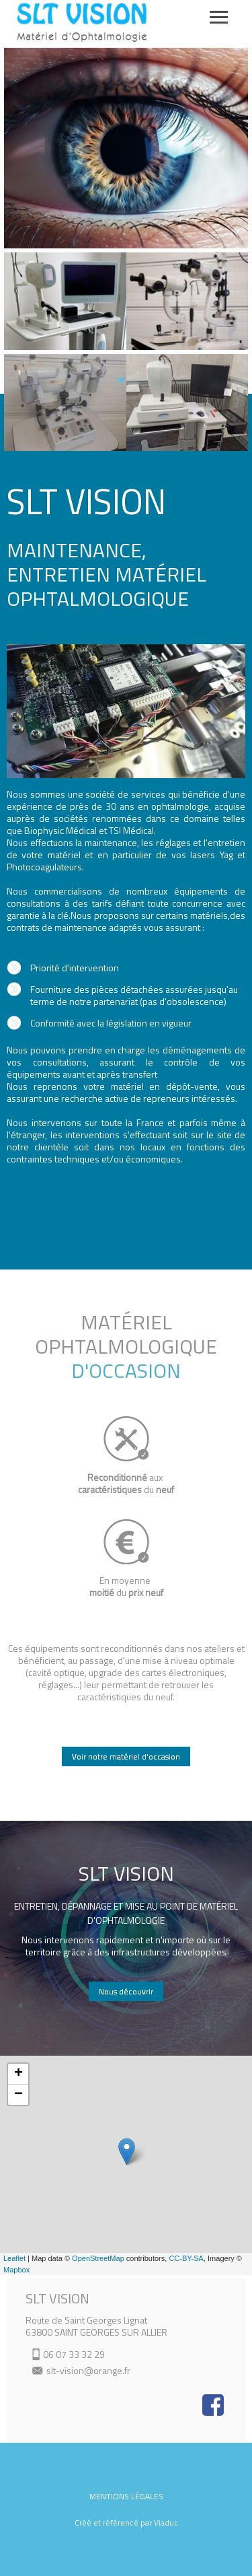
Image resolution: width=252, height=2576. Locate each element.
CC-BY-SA (186, 2258)
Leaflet (14, 2258)
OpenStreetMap (98, 2258)
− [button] (18, 2095)
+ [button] (18, 2074)
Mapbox (16, 2270)
